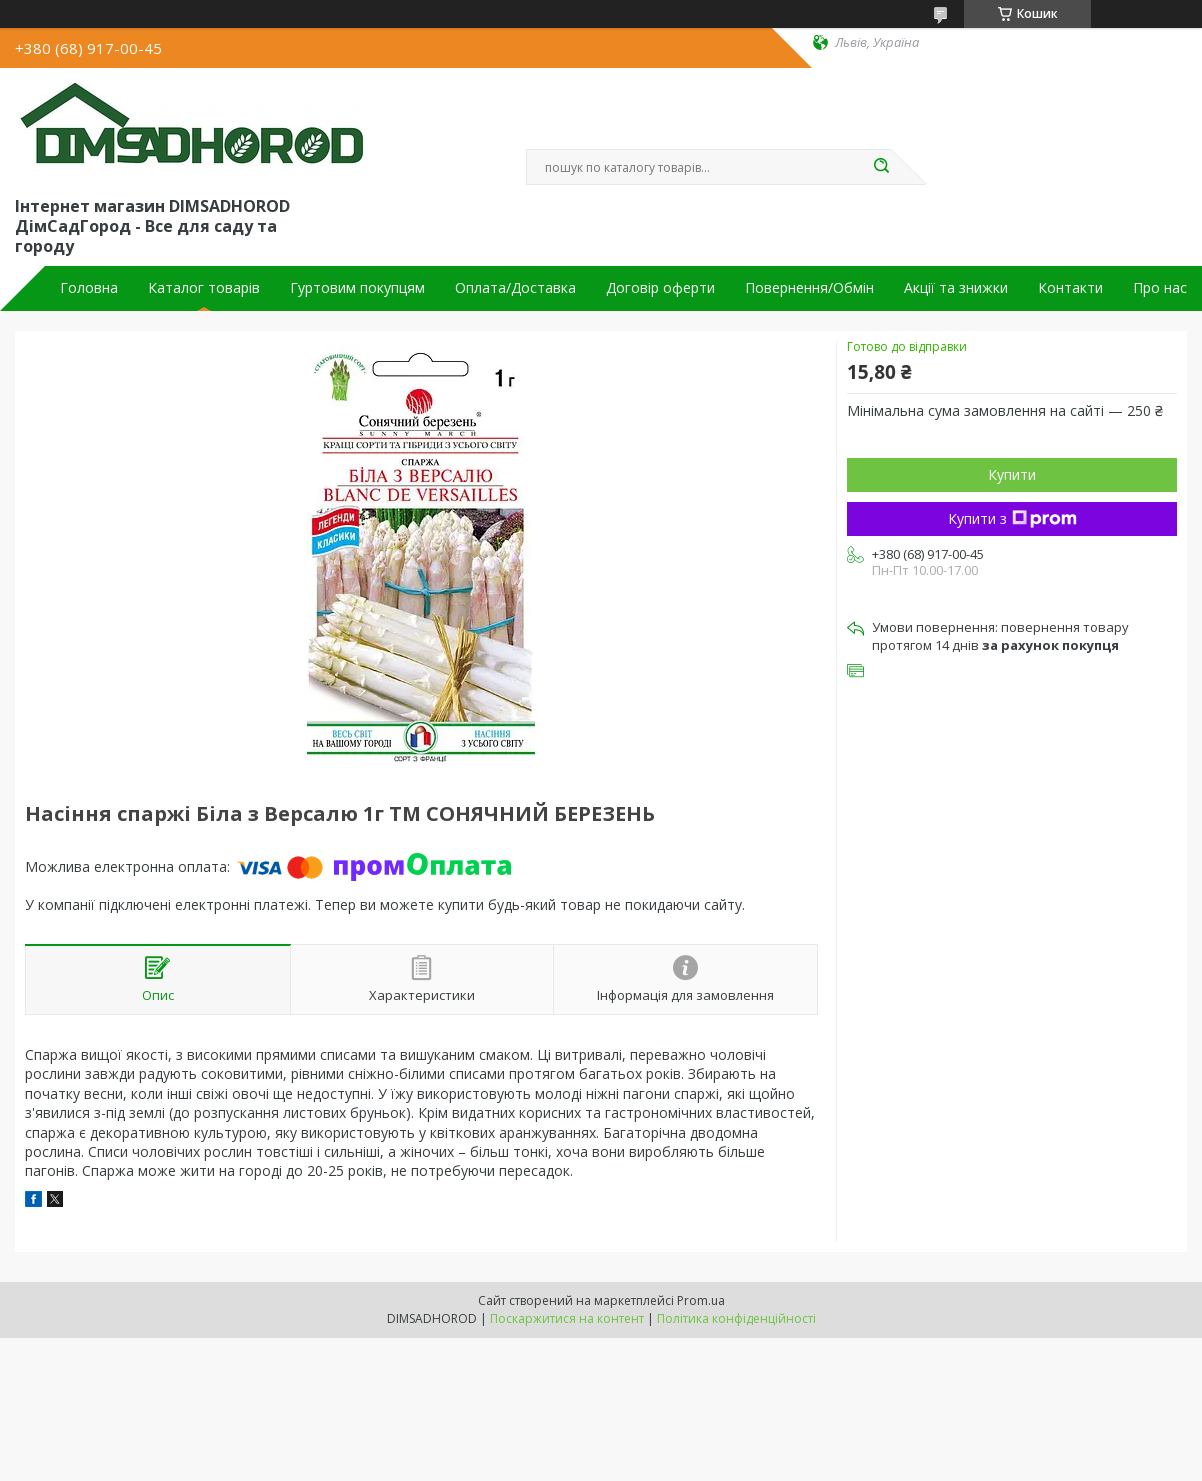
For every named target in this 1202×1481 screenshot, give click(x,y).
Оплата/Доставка (515, 288)
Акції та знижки (956, 288)
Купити (1012, 474)
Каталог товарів (204, 288)
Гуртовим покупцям (357, 288)
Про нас (1160, 288)
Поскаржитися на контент (567, 1318)
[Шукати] (881, 167)
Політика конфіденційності (736, 1318)
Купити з (1012, 518)
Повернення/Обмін (809, 288)
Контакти (1070, 288)
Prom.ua (701, 1300)
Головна (89, 288)
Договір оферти (660, 288)
